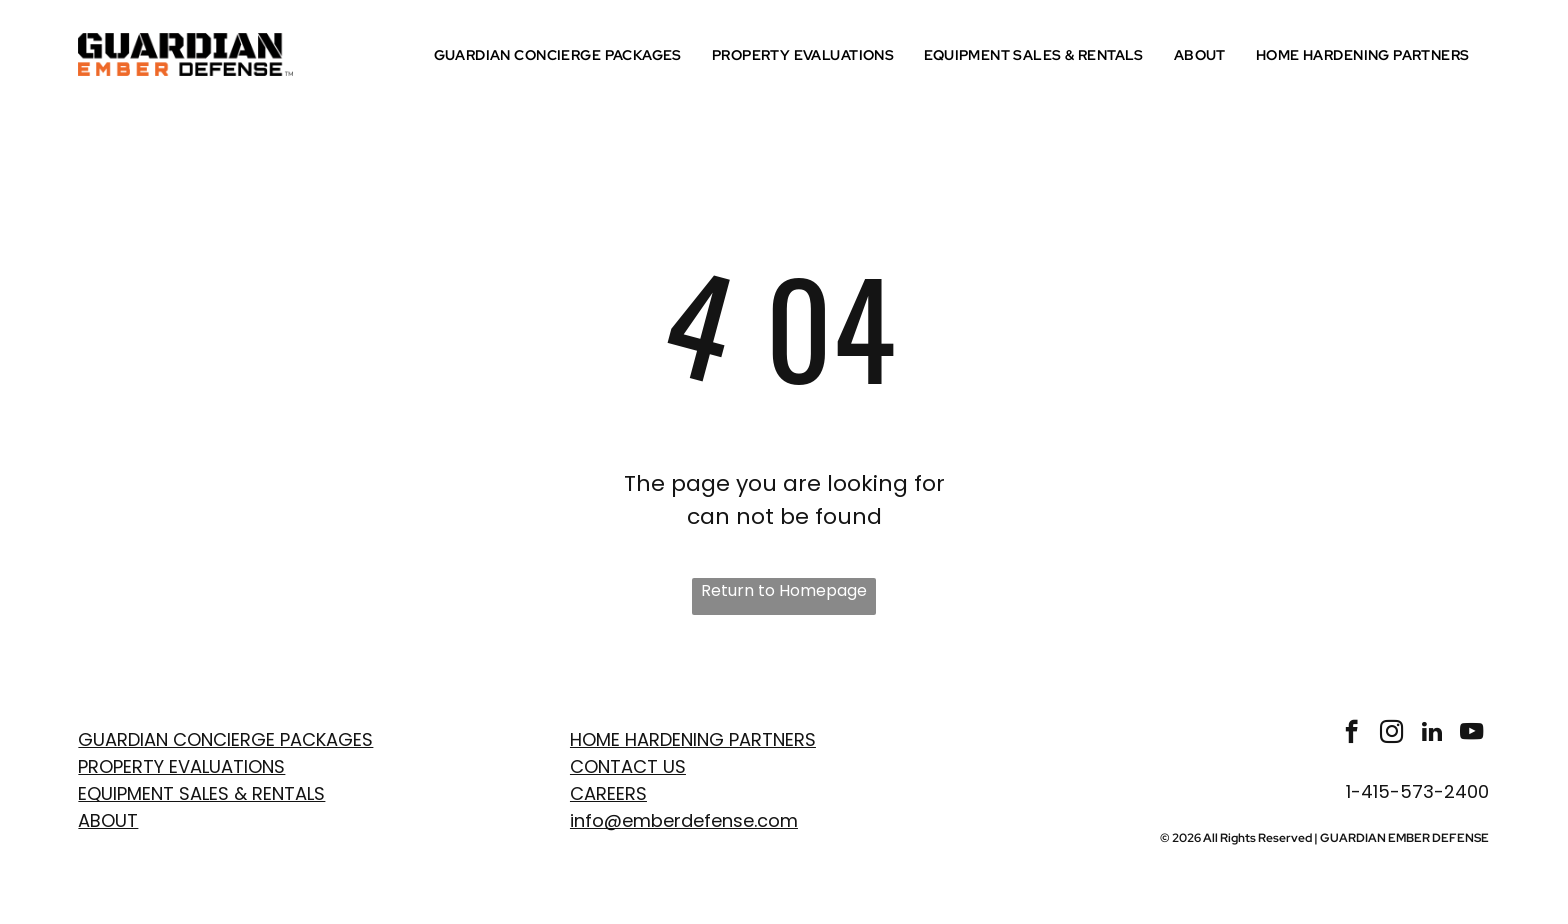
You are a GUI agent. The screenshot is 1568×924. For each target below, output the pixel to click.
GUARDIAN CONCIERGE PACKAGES (225, 739)
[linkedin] (1431, 734)
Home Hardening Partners (693, 739)
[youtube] (1471, 734)
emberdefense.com (710, 820)
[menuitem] (563, 55)
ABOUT (108, 820)
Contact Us (628, 766)
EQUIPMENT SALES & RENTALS (201, 793)
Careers (608, 793)
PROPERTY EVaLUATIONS (181, 766)
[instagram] (1391, 734)
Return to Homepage (784, 590)
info (587, 820)
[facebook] (1351, 734)
